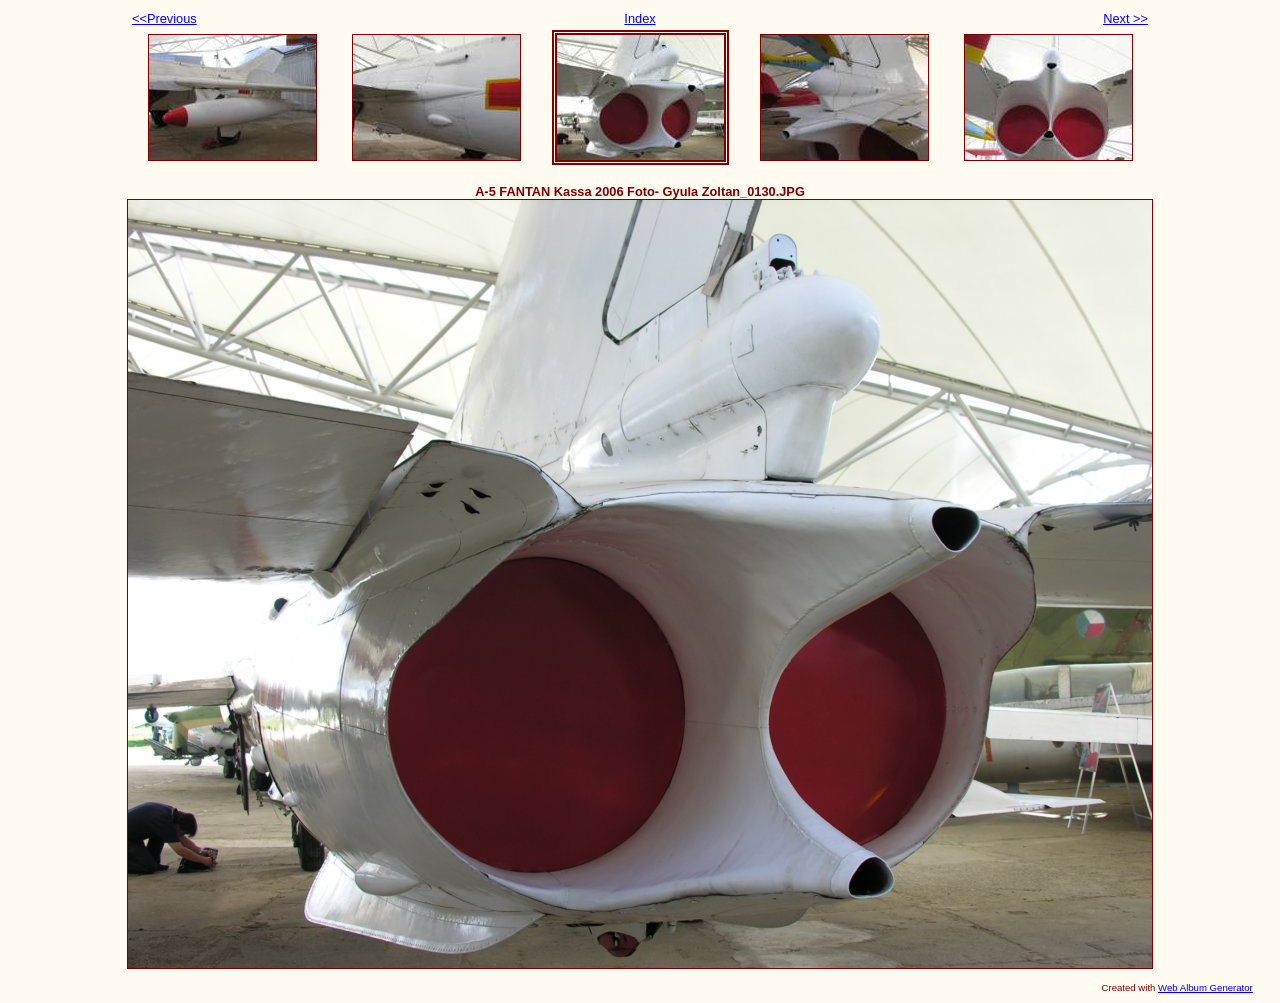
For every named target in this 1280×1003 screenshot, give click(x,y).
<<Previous (164, 18)
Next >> (1125, 18)
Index (639, 18)
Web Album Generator (1205, 987)
